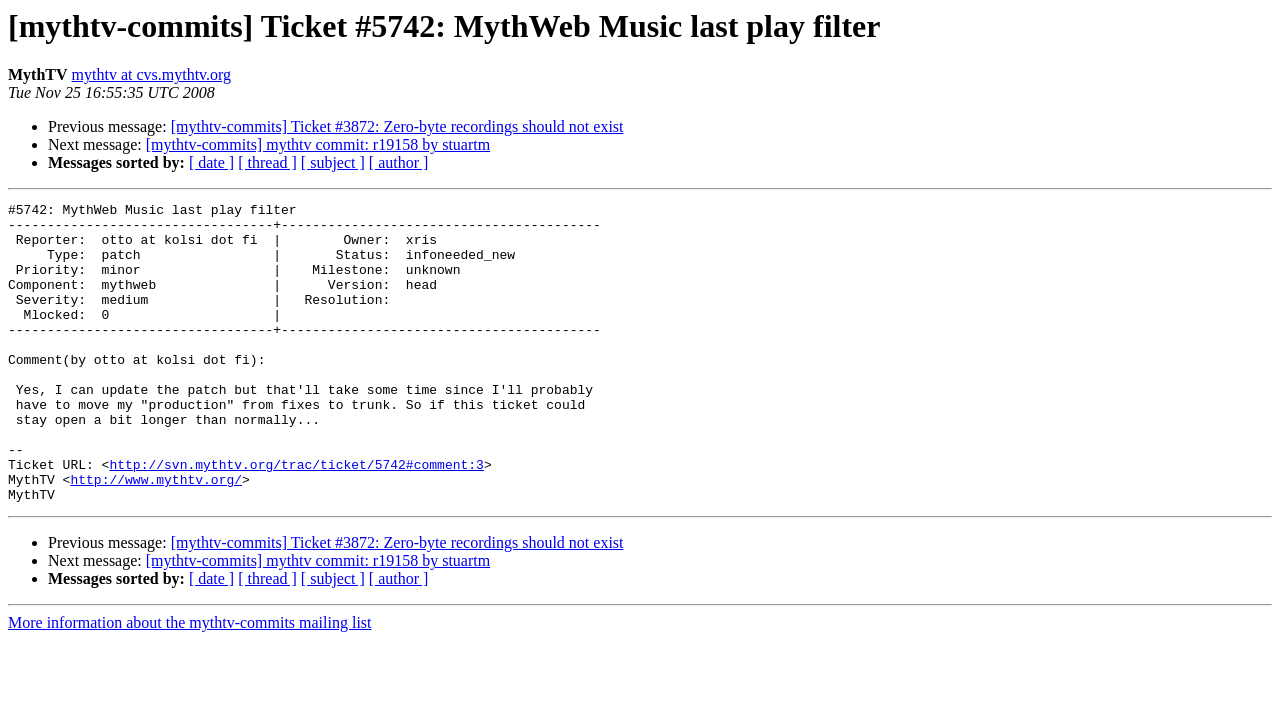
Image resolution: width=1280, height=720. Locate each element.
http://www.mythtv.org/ (156, 536)
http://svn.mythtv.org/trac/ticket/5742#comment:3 (296, 518)
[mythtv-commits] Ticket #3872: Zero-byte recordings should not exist (397, 126)
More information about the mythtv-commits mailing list (190, 682)
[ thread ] (267, 162)
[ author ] (399, 162)
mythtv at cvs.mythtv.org (152, 74)
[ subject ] (333, 162)
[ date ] (211, 162)
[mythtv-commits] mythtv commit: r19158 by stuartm (318, 144)
